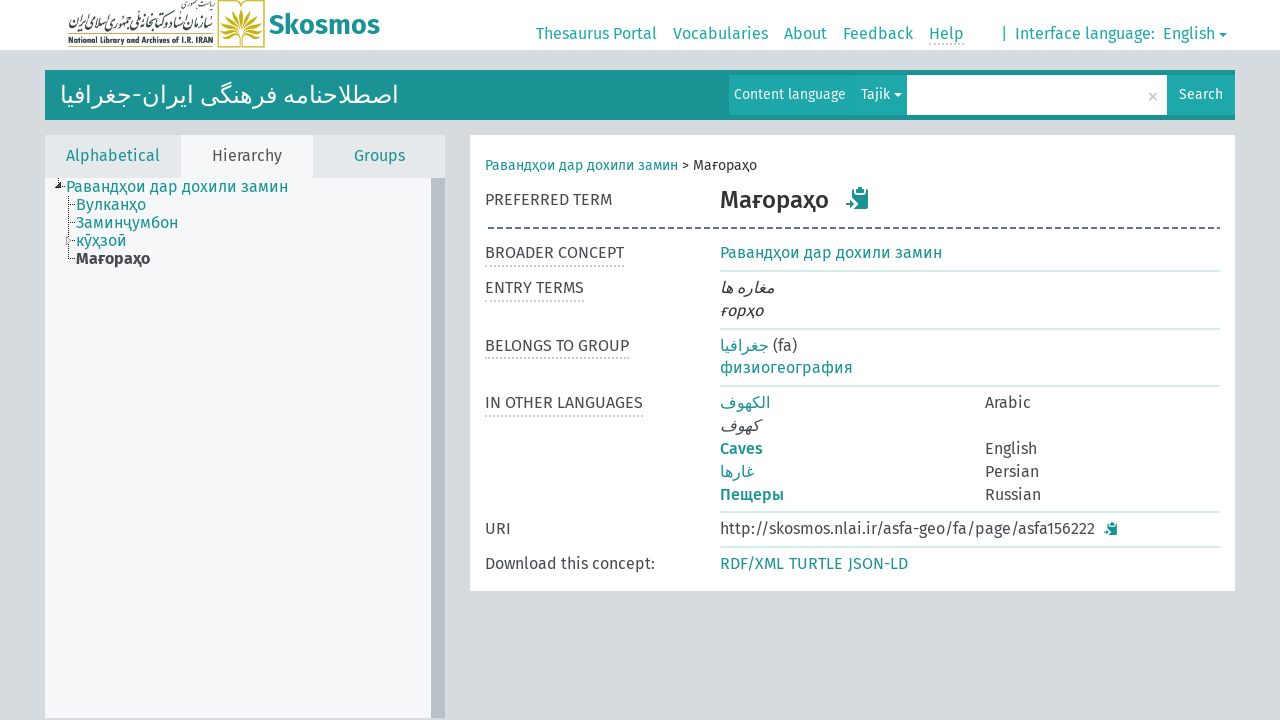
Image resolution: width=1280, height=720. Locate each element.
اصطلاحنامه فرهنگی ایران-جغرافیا (229, 95)
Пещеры (752, 494)
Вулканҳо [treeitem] (111, 205)
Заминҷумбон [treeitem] (127, 223)
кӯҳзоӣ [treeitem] (101, 241)
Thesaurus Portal (596, 33)
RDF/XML (752, 563)
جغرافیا (744, 345)
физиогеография (786, 367)
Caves (741, 448)
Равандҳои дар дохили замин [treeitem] (177, 187)
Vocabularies (720, 33)
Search (1201, 94)
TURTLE (816, 563)
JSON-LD (878, 563)
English (1195, 33)
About (805, 33)
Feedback (878, 33)
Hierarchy (247, 155)
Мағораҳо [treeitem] (113, 259)
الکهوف (745, 402)
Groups (379, 155)
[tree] (245, 448)
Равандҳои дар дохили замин (581, 165)
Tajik (881, 94)
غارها (737, 471)
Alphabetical (113, 155)
